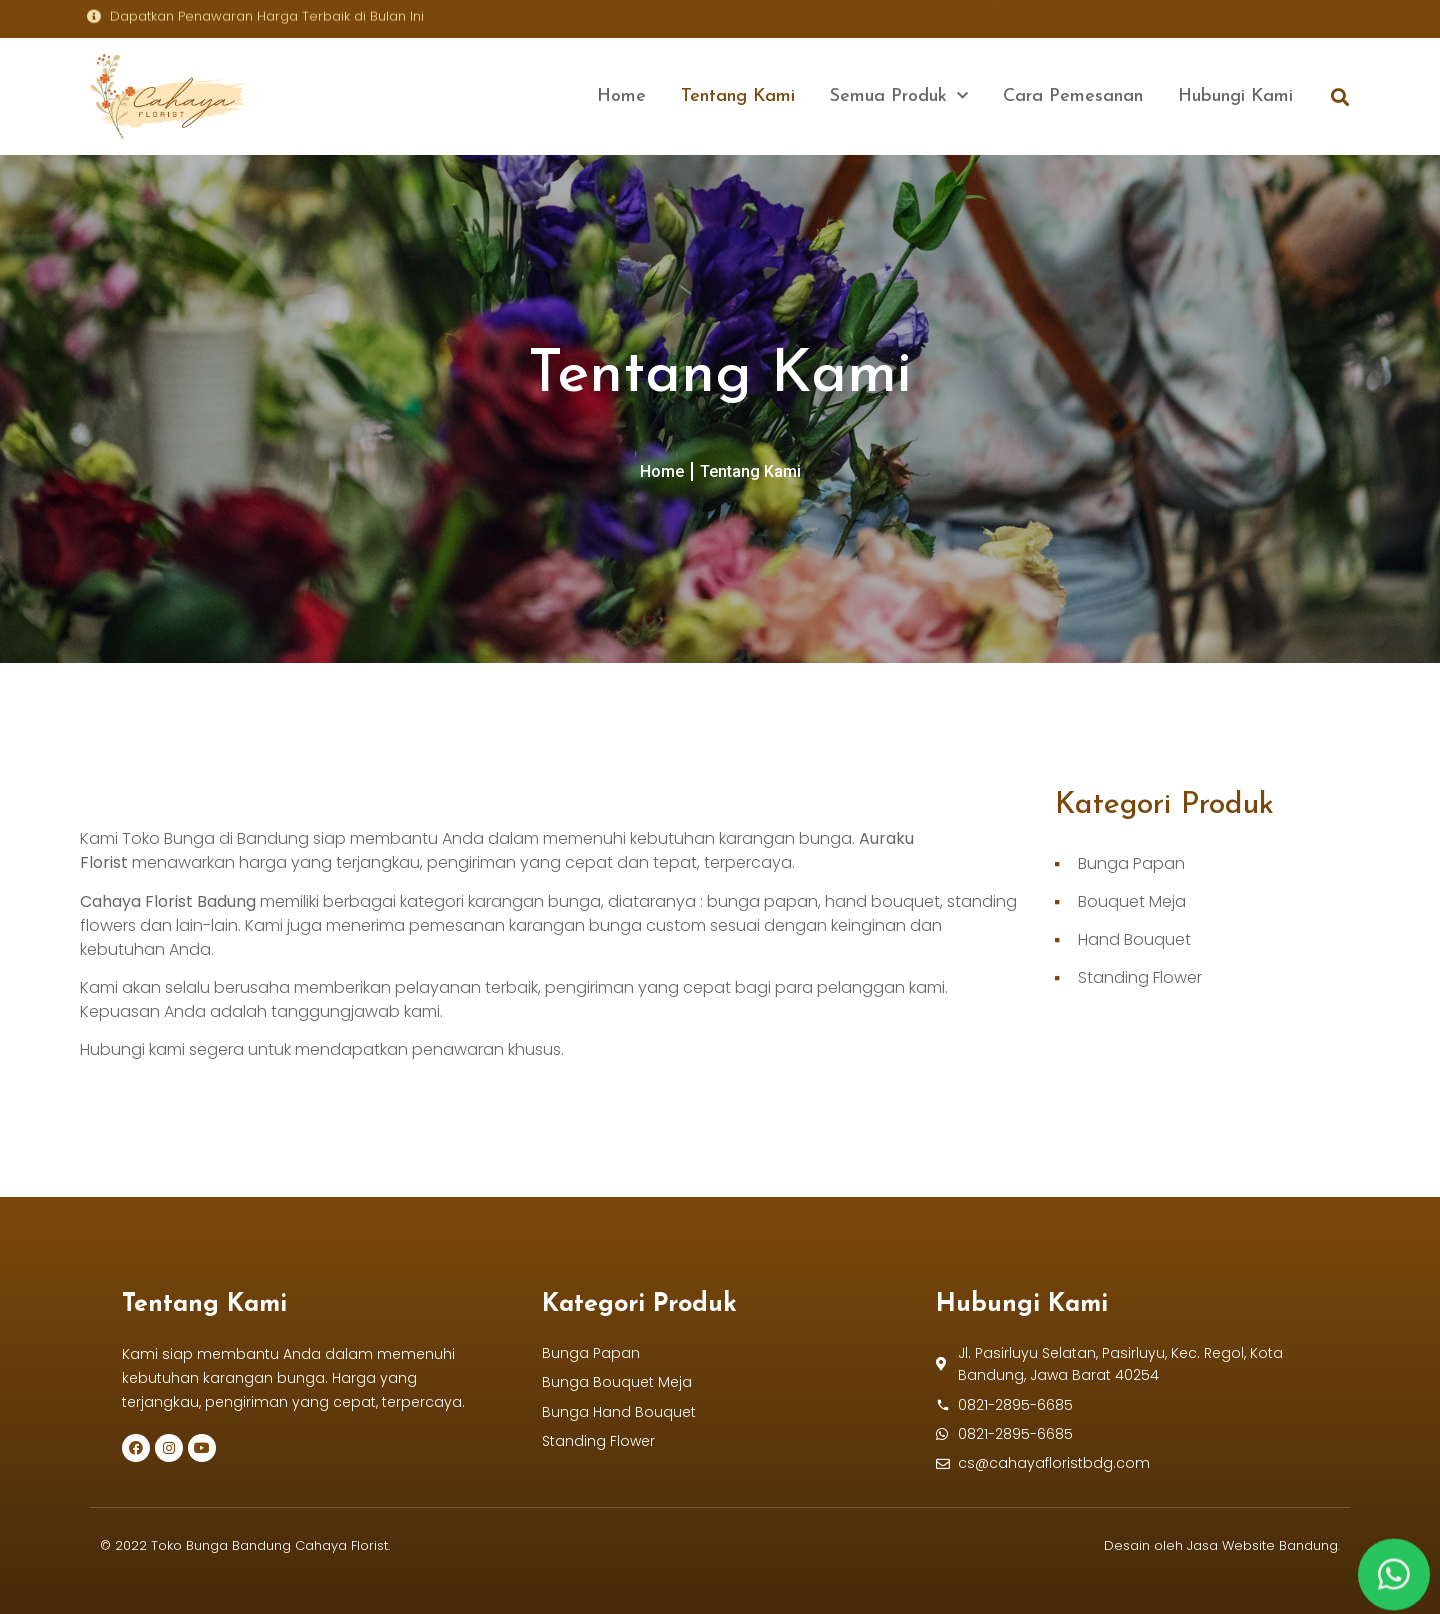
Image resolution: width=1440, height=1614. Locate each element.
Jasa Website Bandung (1262, 1545)
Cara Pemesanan (1073, 96)
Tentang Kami (738, 96)
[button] (1339, 96)
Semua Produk (899, 96)
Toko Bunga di (179, 838)
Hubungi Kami (1235, 96)
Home (621, 96)
